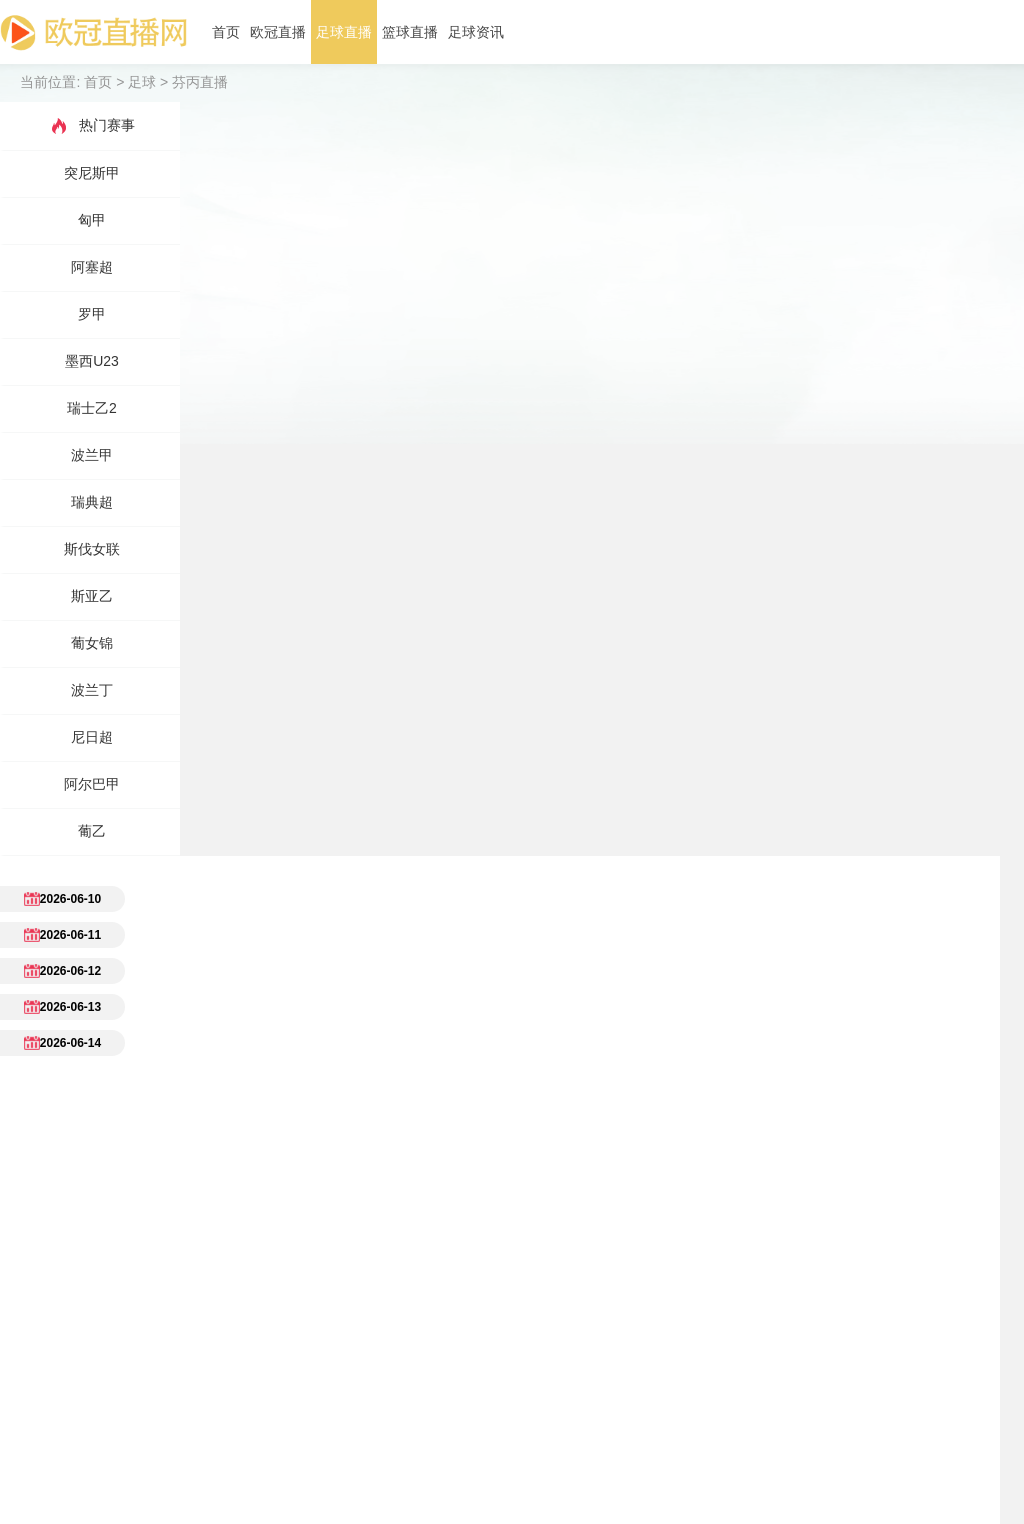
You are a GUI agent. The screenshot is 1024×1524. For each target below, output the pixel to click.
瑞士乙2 (92, 408)
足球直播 (344, 32)
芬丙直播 (200, 82)
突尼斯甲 (92, 173)
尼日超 (92, 737)
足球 (142, 82)
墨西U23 (92, 361)
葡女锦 (92, 643)
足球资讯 (476, 32)
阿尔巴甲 (92, 784)
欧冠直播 (278, 32)
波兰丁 (92, 690)
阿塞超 (92, 267)
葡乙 (92, 831)
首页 (226, 32)
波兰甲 (92, 455)
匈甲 (92, 220)
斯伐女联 (92, 549)
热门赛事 (92, 126)
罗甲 (92, 314)
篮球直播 (410, 32)
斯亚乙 (92, 596)
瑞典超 (92, 502)
